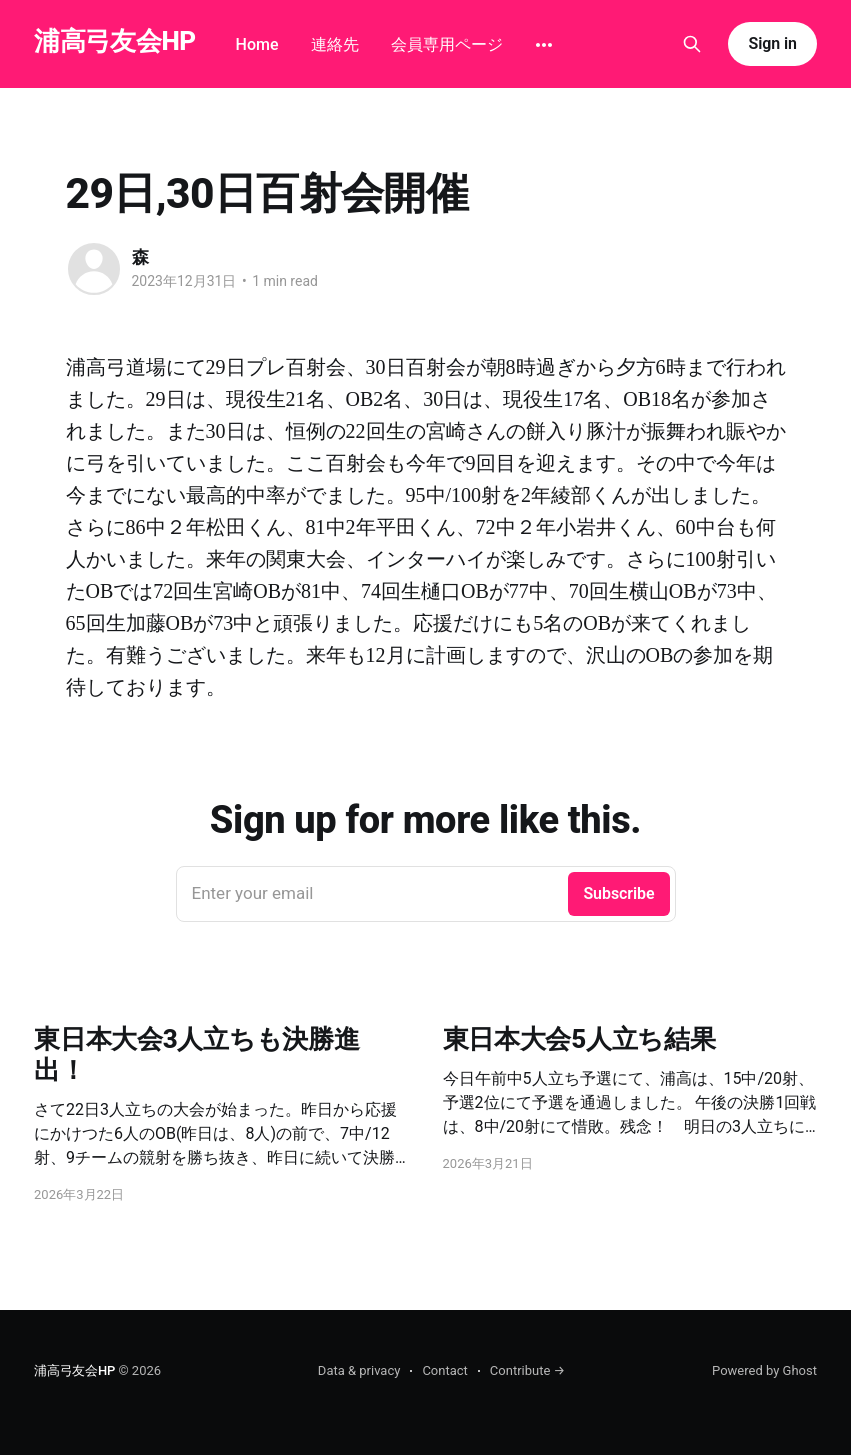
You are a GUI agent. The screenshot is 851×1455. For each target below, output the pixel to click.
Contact (444, 1370)
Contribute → (527, 1370)
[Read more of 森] (94, 269)
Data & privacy (359, 1370)
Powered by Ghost (764, 1370)
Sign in (772, 43)
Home (257, 44)
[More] (544, 45)
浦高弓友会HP (115, 41)
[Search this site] (692, 44)
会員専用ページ (447, 44)
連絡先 (335, 44)
